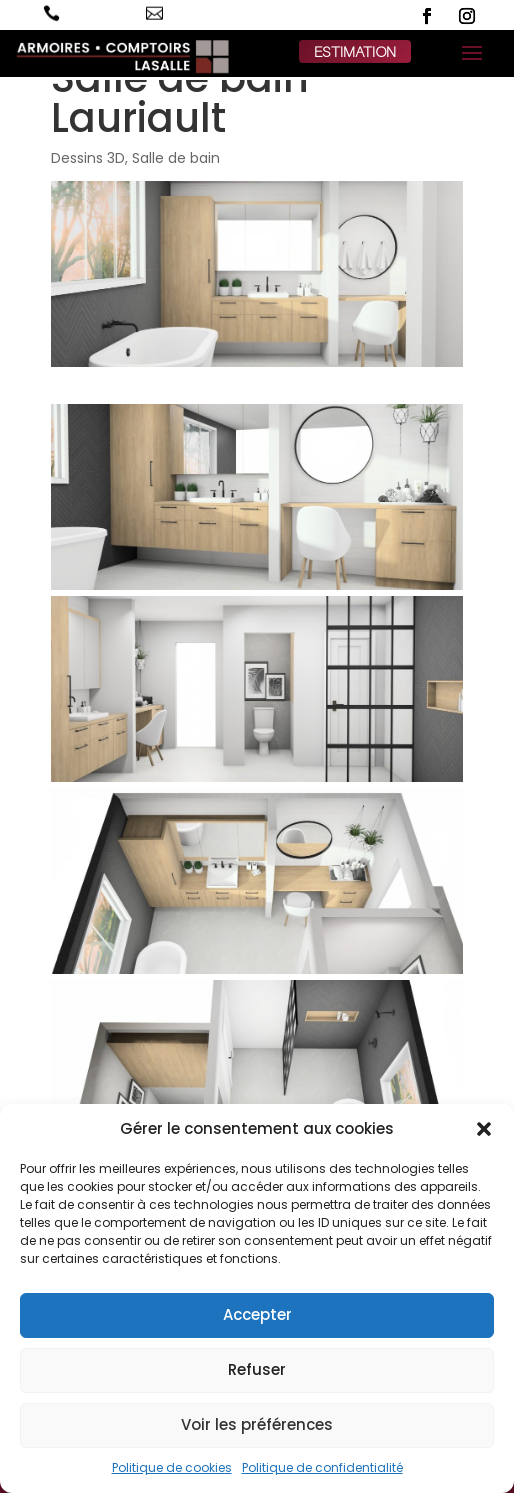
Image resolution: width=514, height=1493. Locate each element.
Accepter (257, 1314)
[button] (484, 1129)
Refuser (257, 1369)
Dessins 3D (88, 158)
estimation (355, 51)
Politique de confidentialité (322, 1467)
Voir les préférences (257, 1424)
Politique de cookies (172, 1467)
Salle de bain (176, 158)
